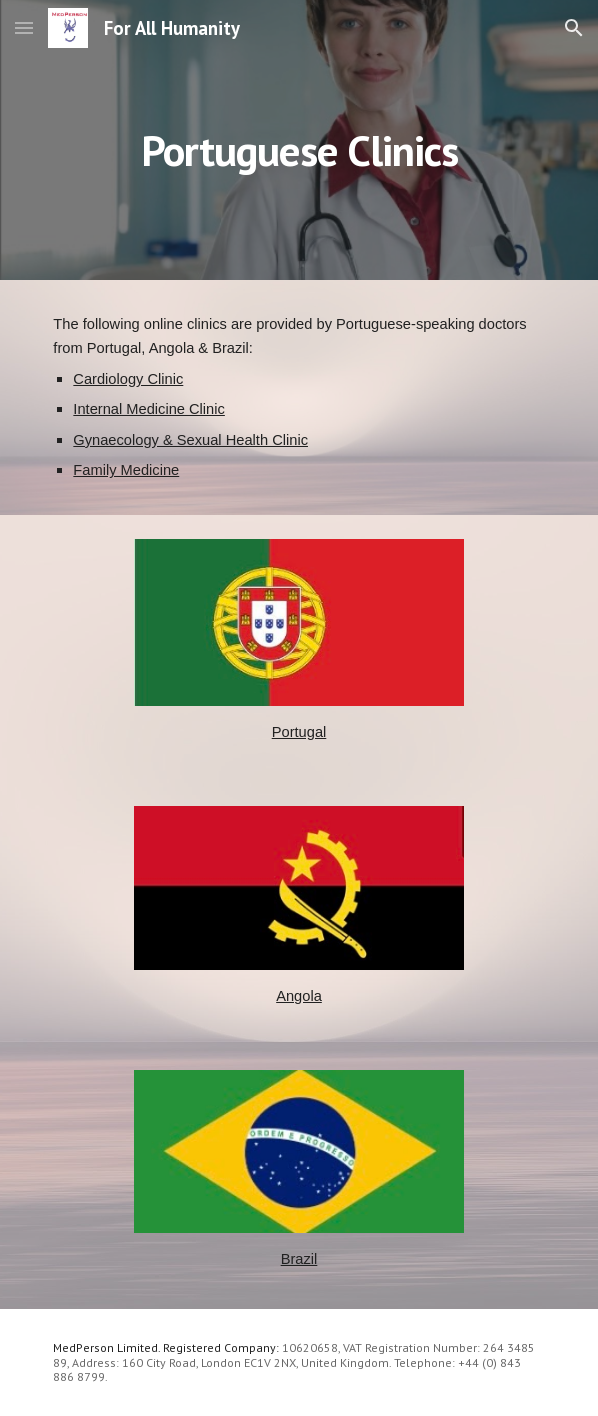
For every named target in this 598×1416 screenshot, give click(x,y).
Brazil (299, 1259)
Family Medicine (126, 470)
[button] (24, 27)
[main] (298, 140)
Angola (299, 996)
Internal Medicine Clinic (149, 409)
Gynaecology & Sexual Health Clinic (190, 440)
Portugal (299, 732)
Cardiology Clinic (128, 379)
